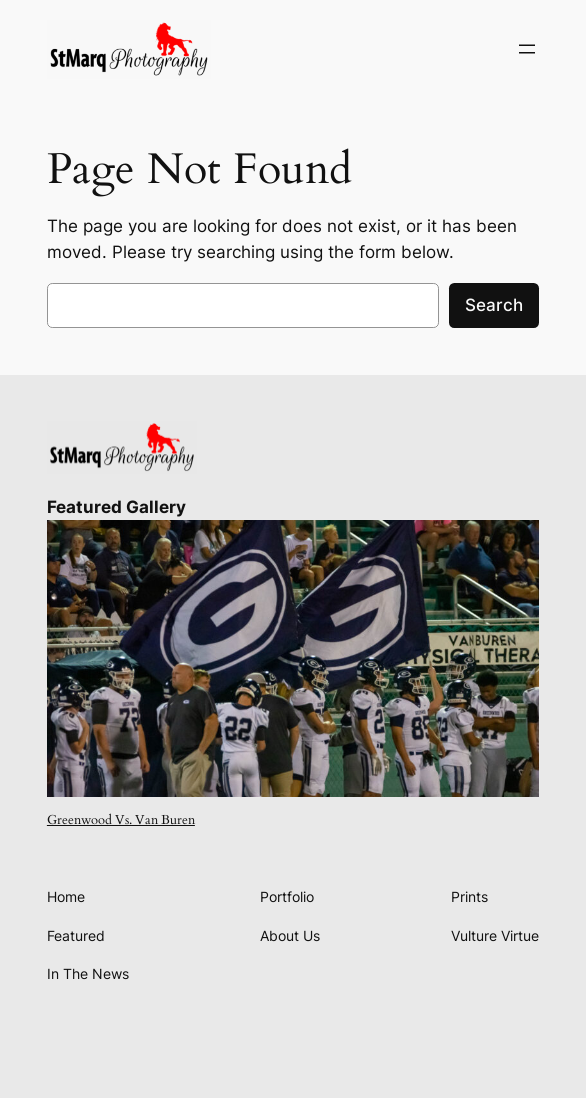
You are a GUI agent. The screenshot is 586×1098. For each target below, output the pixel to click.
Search (494, 305)
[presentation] (293, 658)
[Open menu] (527, 49)
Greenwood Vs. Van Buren (121, 820)
